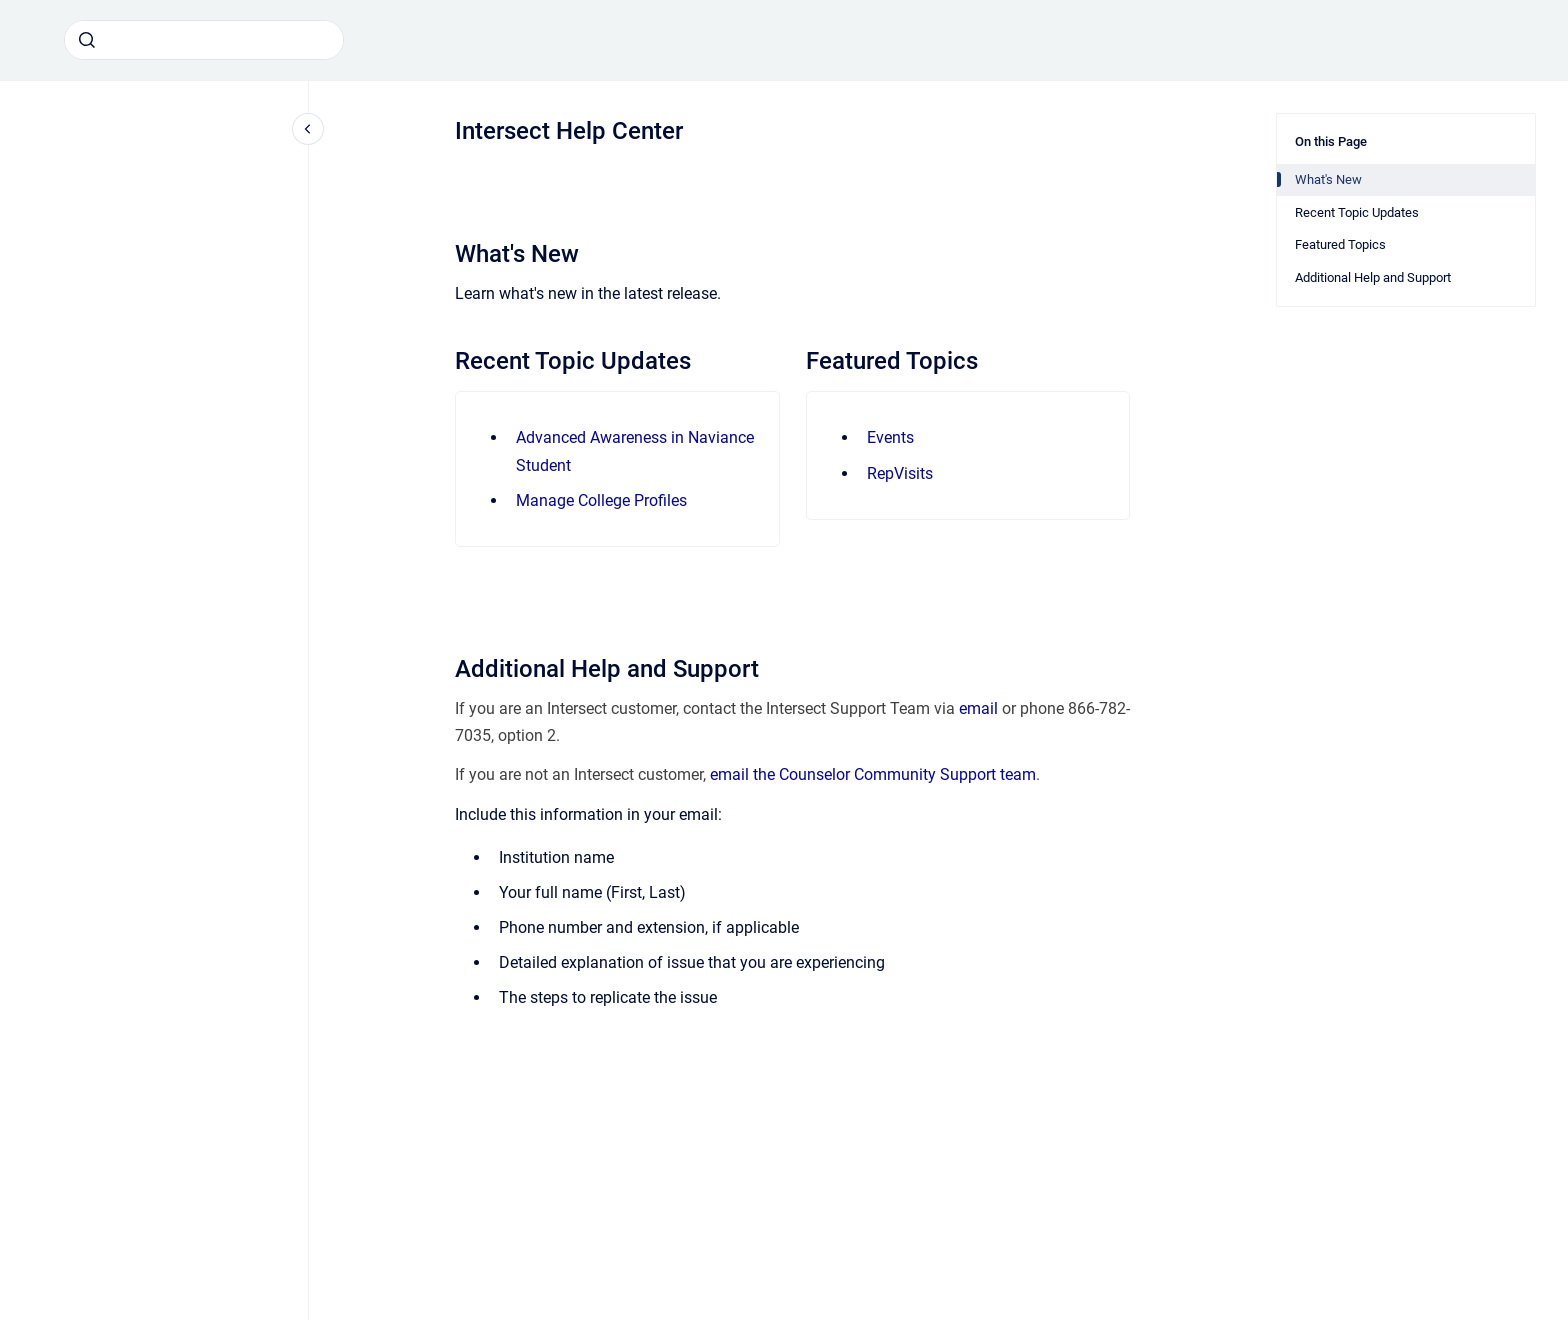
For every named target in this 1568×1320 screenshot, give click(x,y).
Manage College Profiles (601, 500)
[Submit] (87, 40)
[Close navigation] (308, 129)
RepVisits (900, 473)
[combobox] (204, 40)
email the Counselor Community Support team (873, 774)
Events (890, 437)
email (978, 708)
